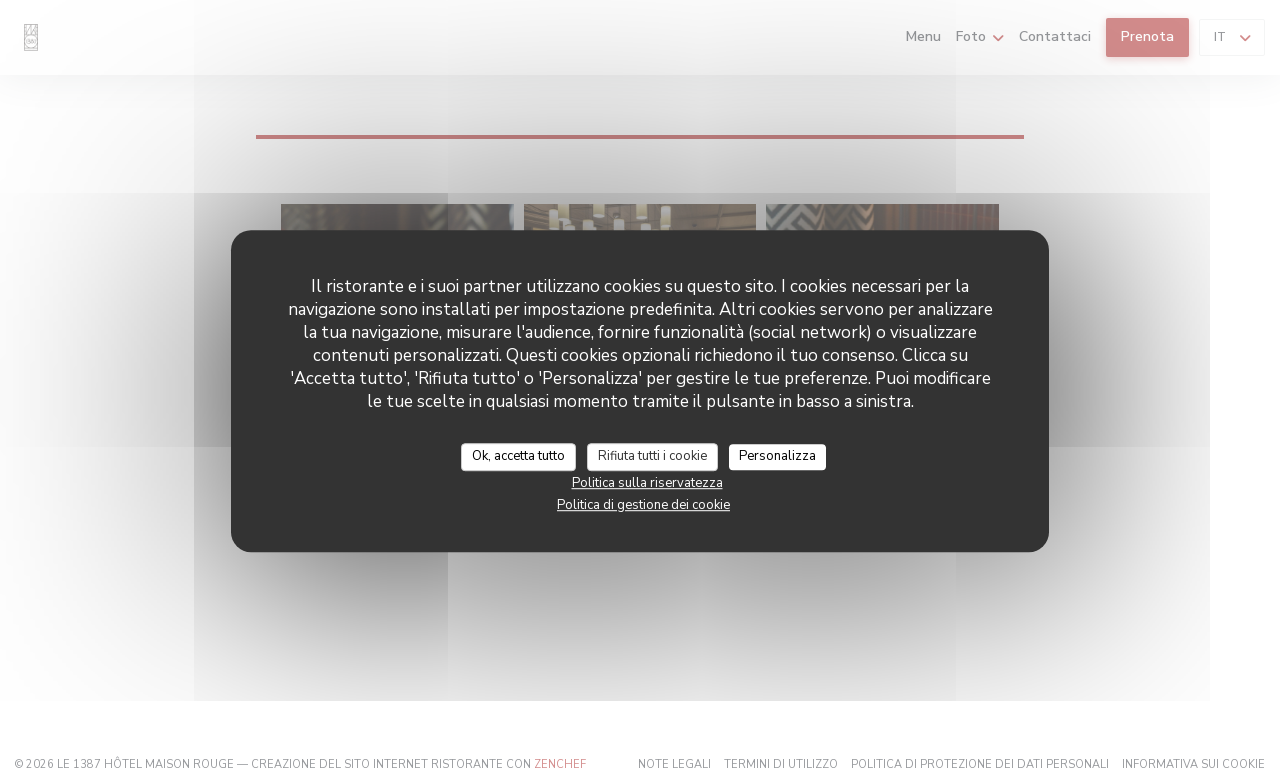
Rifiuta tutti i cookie (652, 456)
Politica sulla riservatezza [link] (647, 483)
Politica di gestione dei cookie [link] (643, 505)
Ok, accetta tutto (518, 456)
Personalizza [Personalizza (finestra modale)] (777, 456)
